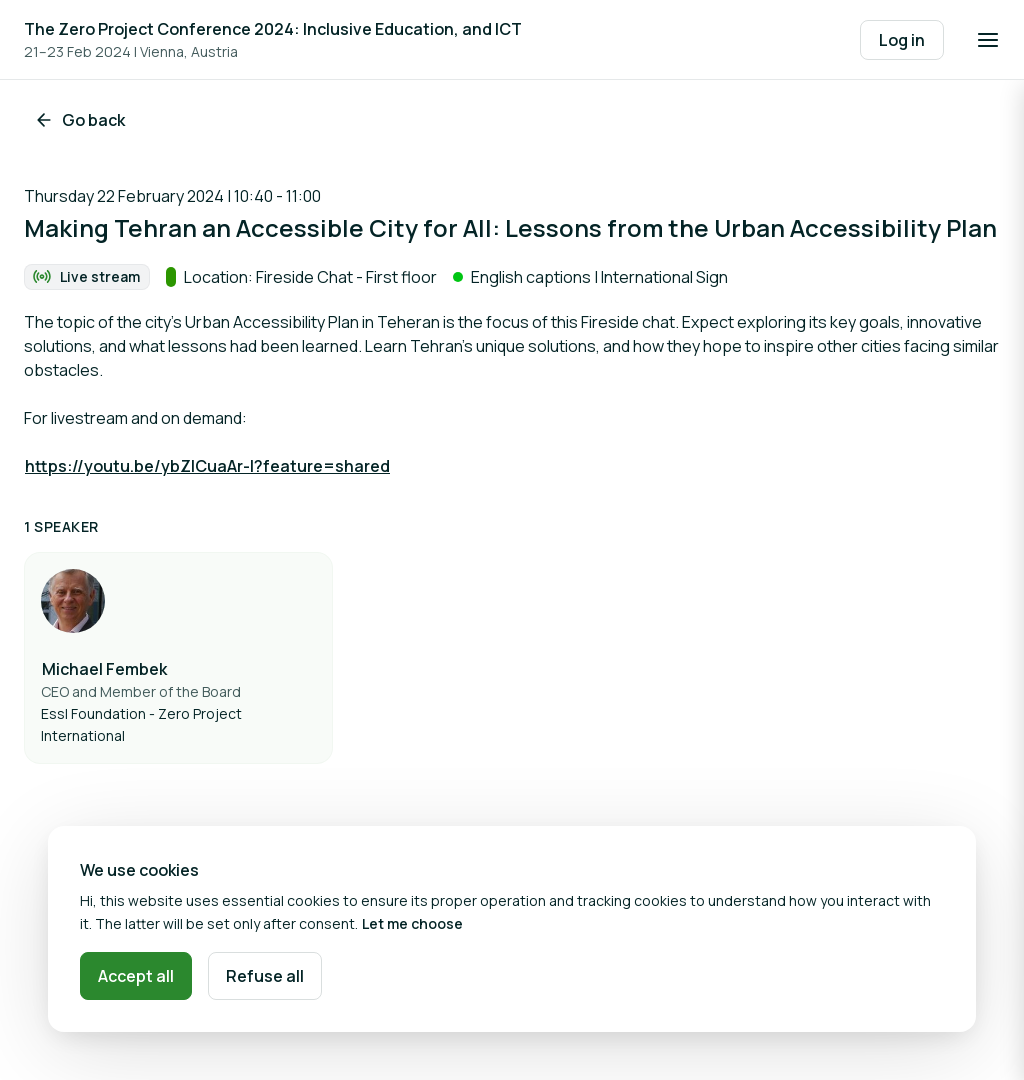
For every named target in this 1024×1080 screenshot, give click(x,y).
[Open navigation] (988, 40)
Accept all (136, 976)
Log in (902, 40)
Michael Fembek (104, 669)
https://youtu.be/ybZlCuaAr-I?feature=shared (207, 466)
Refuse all (265, 976)
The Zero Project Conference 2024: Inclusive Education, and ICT (273, 29)
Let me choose (412, 923)
